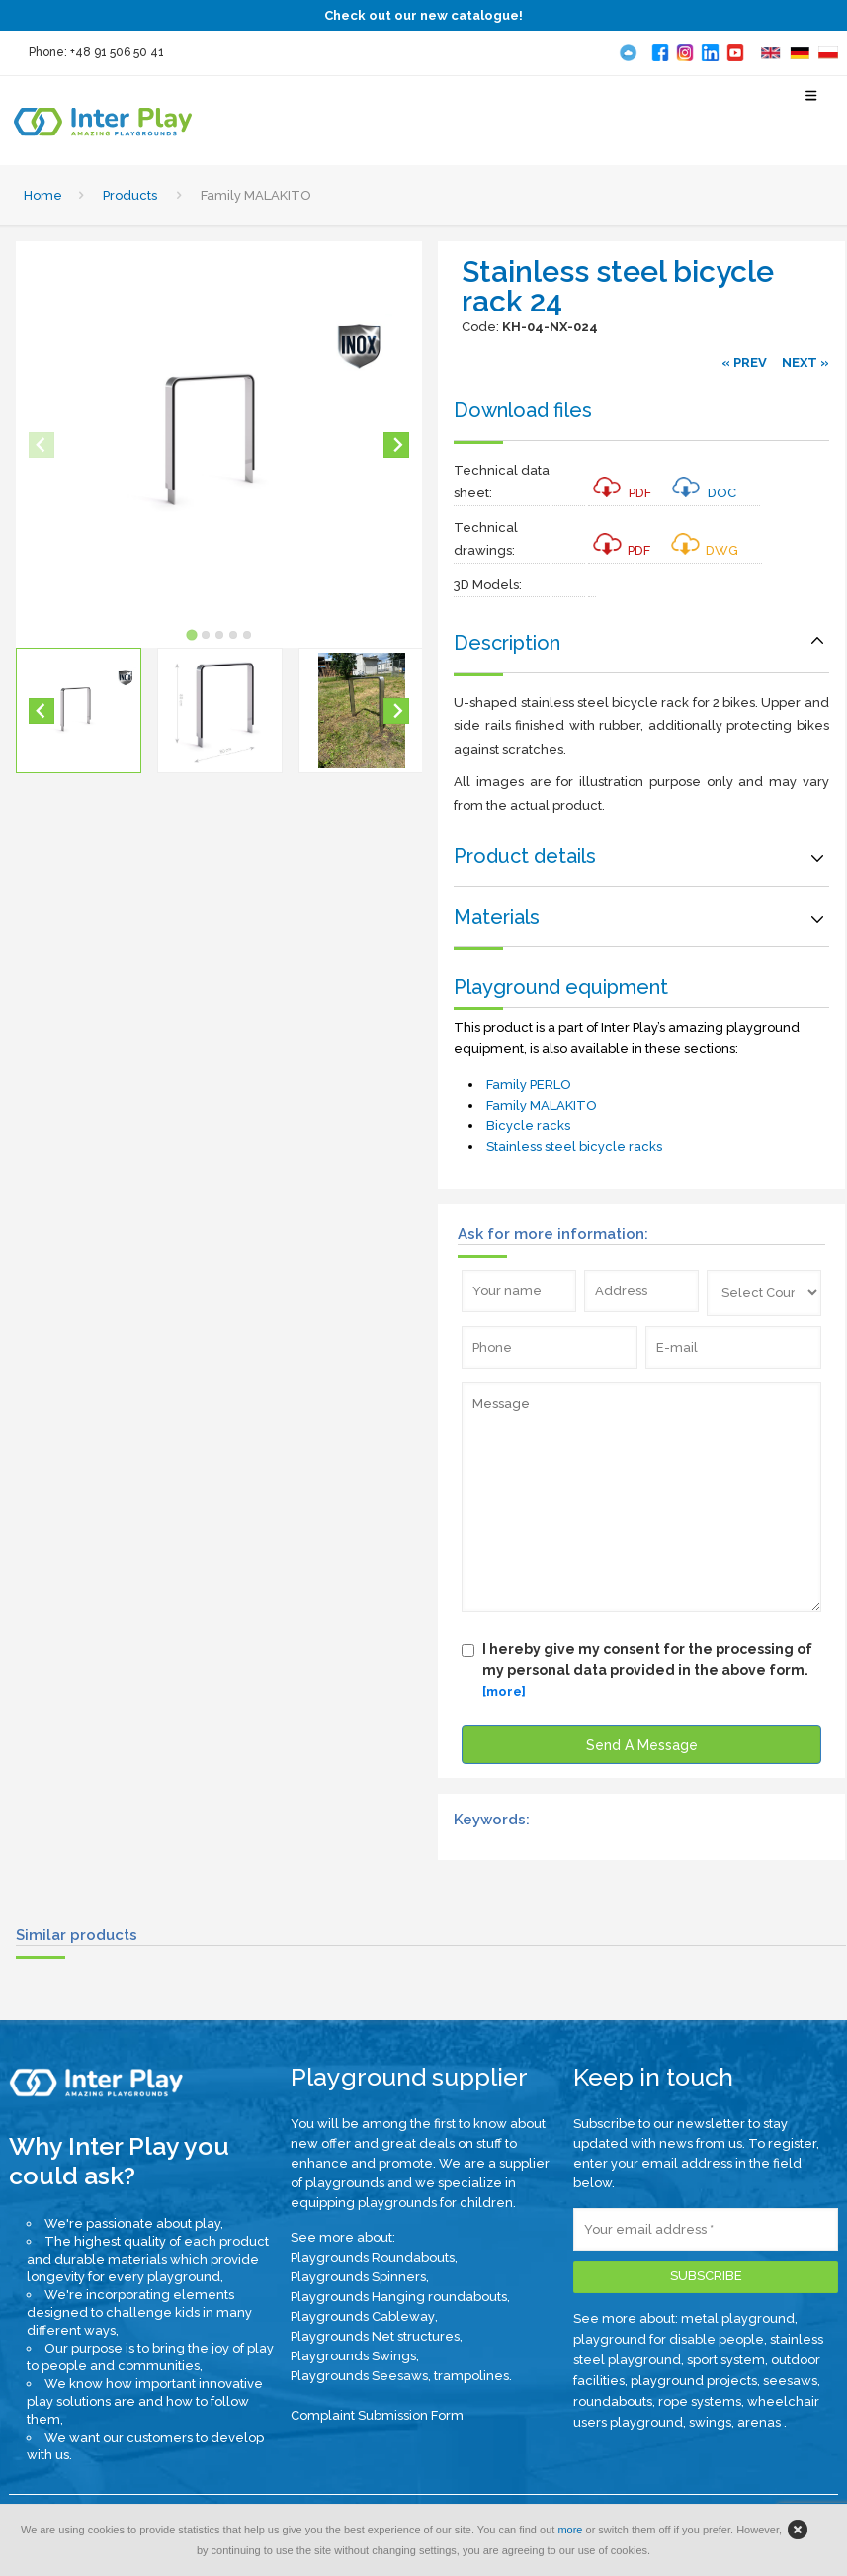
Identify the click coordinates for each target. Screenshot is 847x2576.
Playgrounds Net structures (375, 2336)
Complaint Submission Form (377, 2415)
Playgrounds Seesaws (359, 2375)
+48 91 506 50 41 (117, 52)
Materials (497, 917)
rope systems (699, 2401)
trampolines (471, 2375)
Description (507, 643)
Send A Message (642, 1745)
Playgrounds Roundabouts (373, 2257)
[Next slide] (396, 445)
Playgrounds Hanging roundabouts (399, 2296)
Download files (523, 410)
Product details (525, 856)
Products (130, 195)
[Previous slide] (41, 445)
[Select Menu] (812, 104)
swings (710, 2422)
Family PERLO (528, 1084)
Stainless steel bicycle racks (574, 1146)
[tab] (191, 634)
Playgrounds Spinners (358, 2276)
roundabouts (612, 2401)
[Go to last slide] (41, 711)
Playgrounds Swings (353, 2356)
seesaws (790, 2380)
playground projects (694, 2380)
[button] (78, 710)
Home (43, 195)
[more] (504, 1691)
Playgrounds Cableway (363, 2316)
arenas (760, 2422)
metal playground (738, 2318)
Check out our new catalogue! (423, 15)
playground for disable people (668, 2339)
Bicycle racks (528, 1125)
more (569, 2529)
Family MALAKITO (541, 1105)
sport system (726, 2360)
